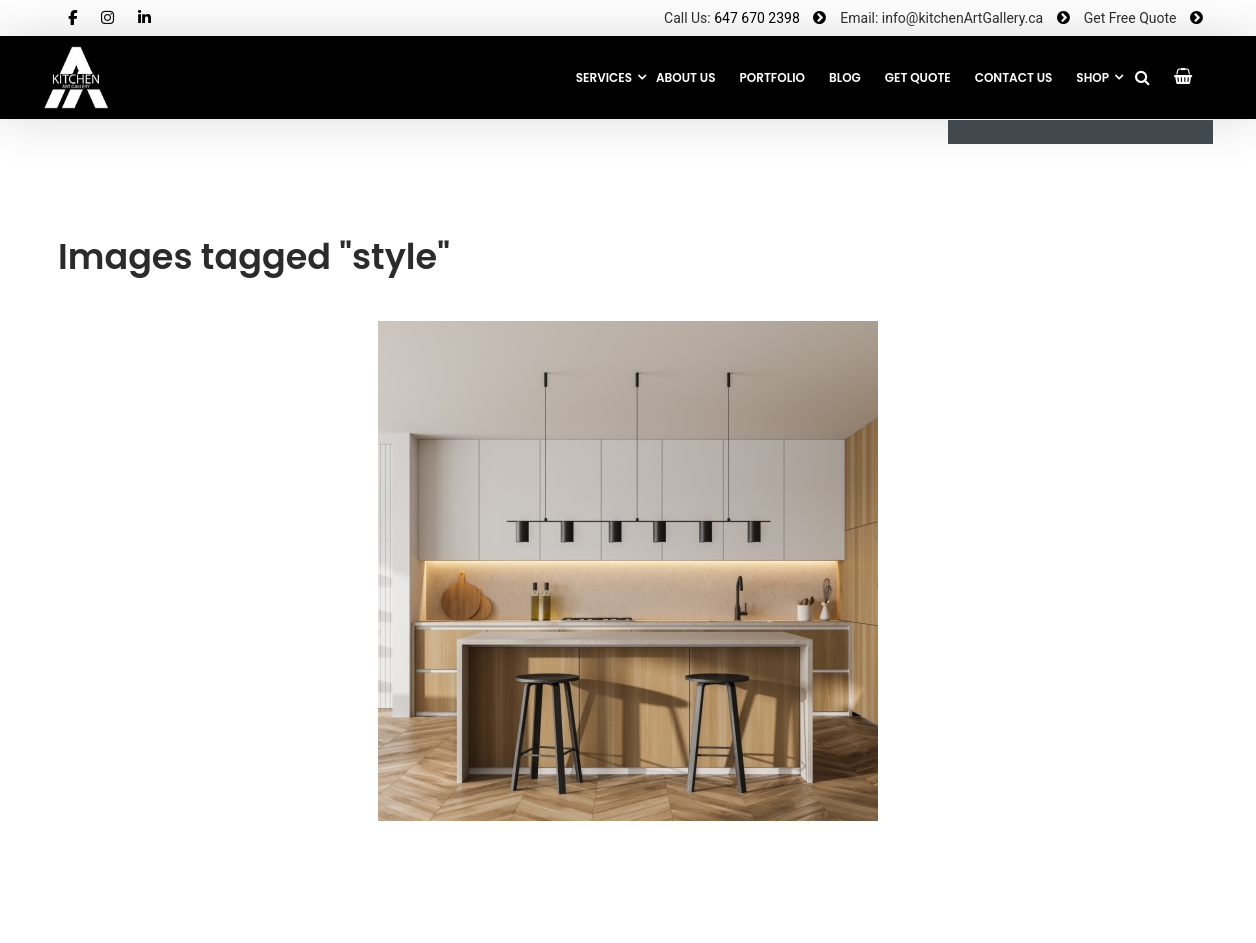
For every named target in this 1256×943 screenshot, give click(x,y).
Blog (845, 77)
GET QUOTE (918, 77)
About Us (686, 77)
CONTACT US (1014, 77)
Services (604, 77)
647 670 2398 (757, 18)
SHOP (1092, 77)
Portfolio (772, 77)
